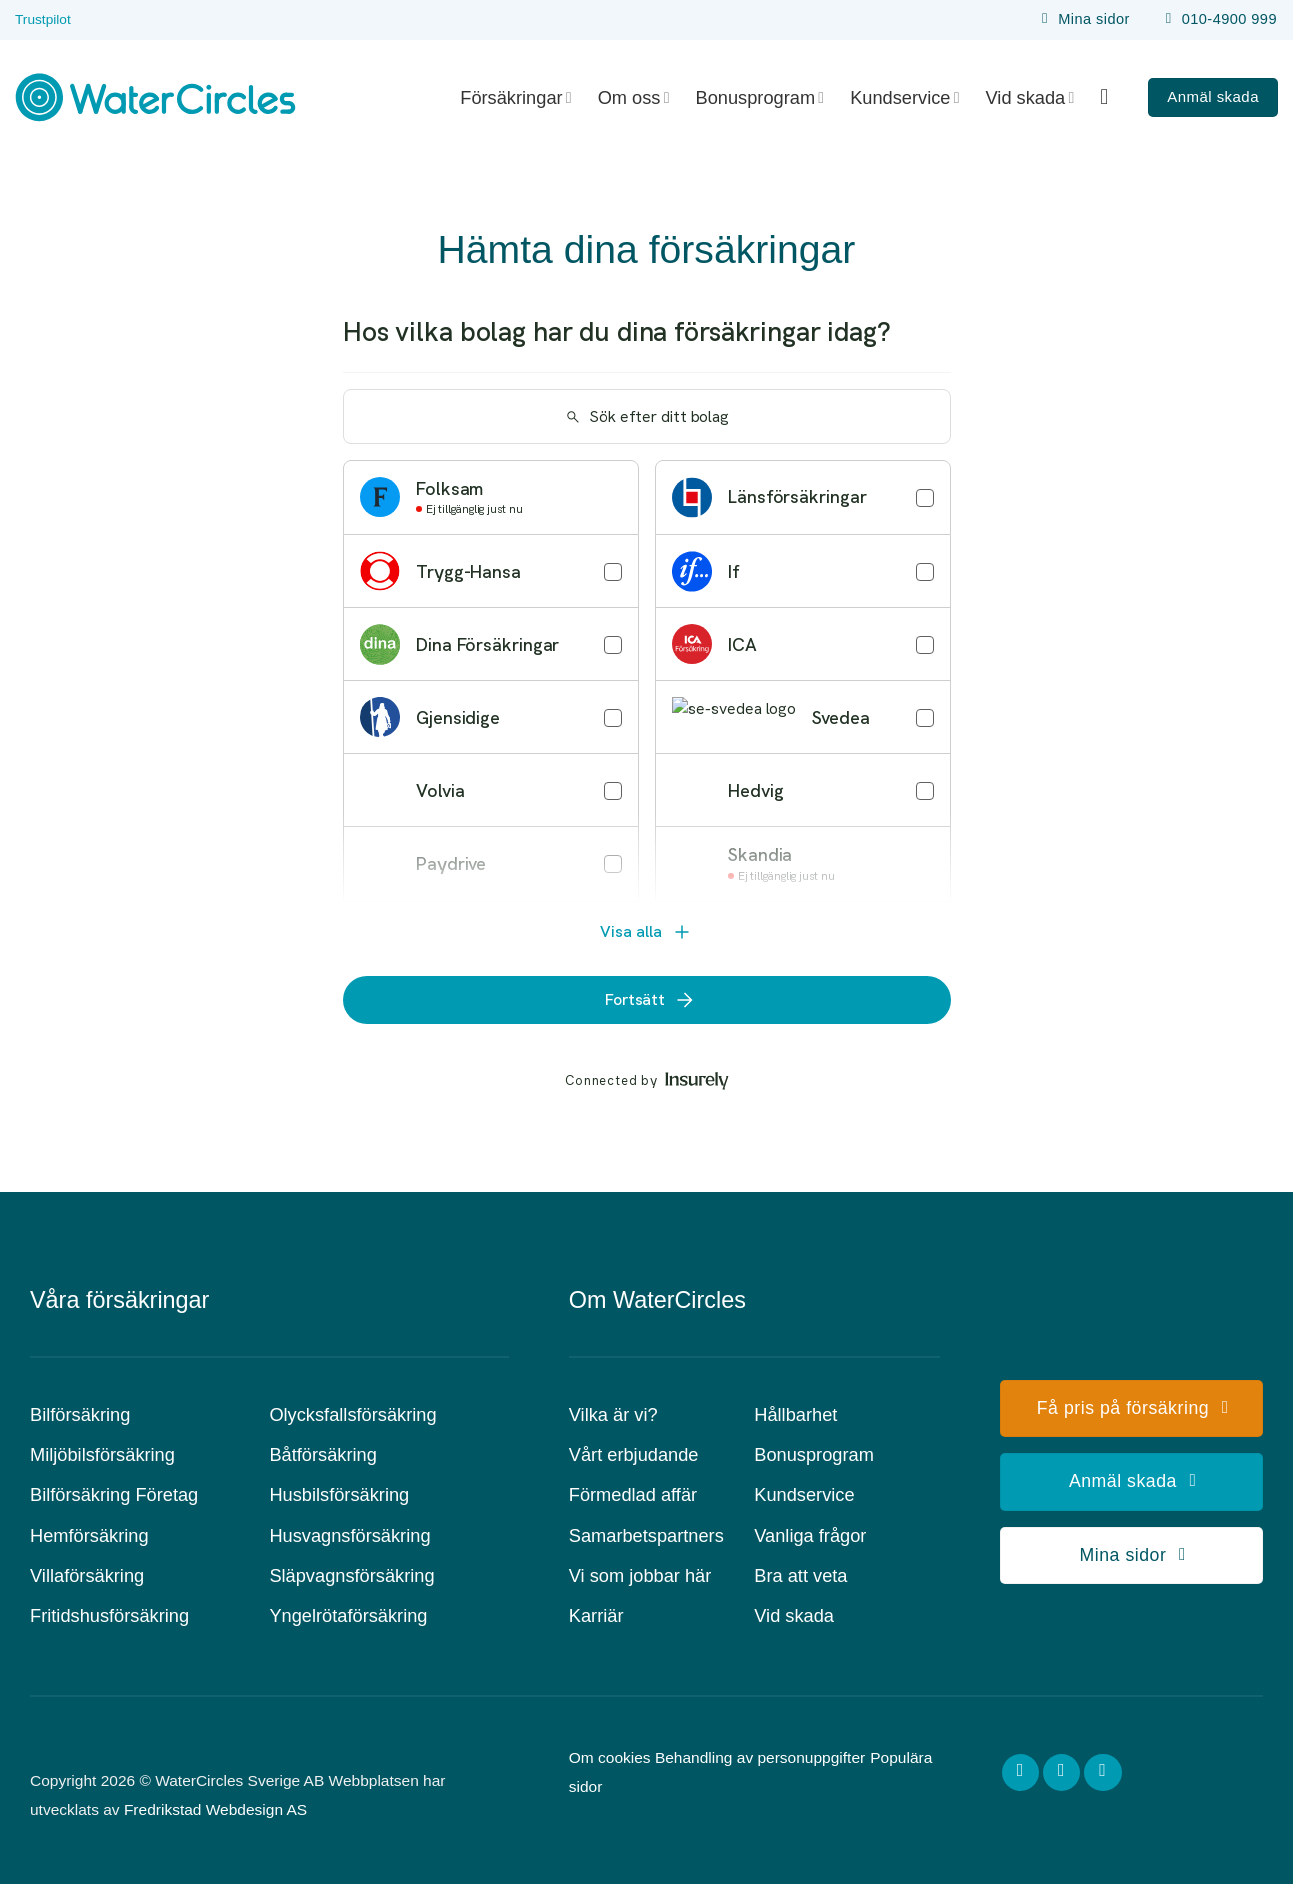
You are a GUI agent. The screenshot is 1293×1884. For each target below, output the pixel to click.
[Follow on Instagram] (1062, 1773)
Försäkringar (515, 97)
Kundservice (904, 97)
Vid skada (1030, 97)
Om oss (634, 97)
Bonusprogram (760, 97)
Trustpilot (43, 19)
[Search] (1111, 97)
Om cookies (610, 1757)
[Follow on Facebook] (1021, 1773)
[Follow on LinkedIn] (1103, 1773)
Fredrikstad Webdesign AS (215, 1809)
